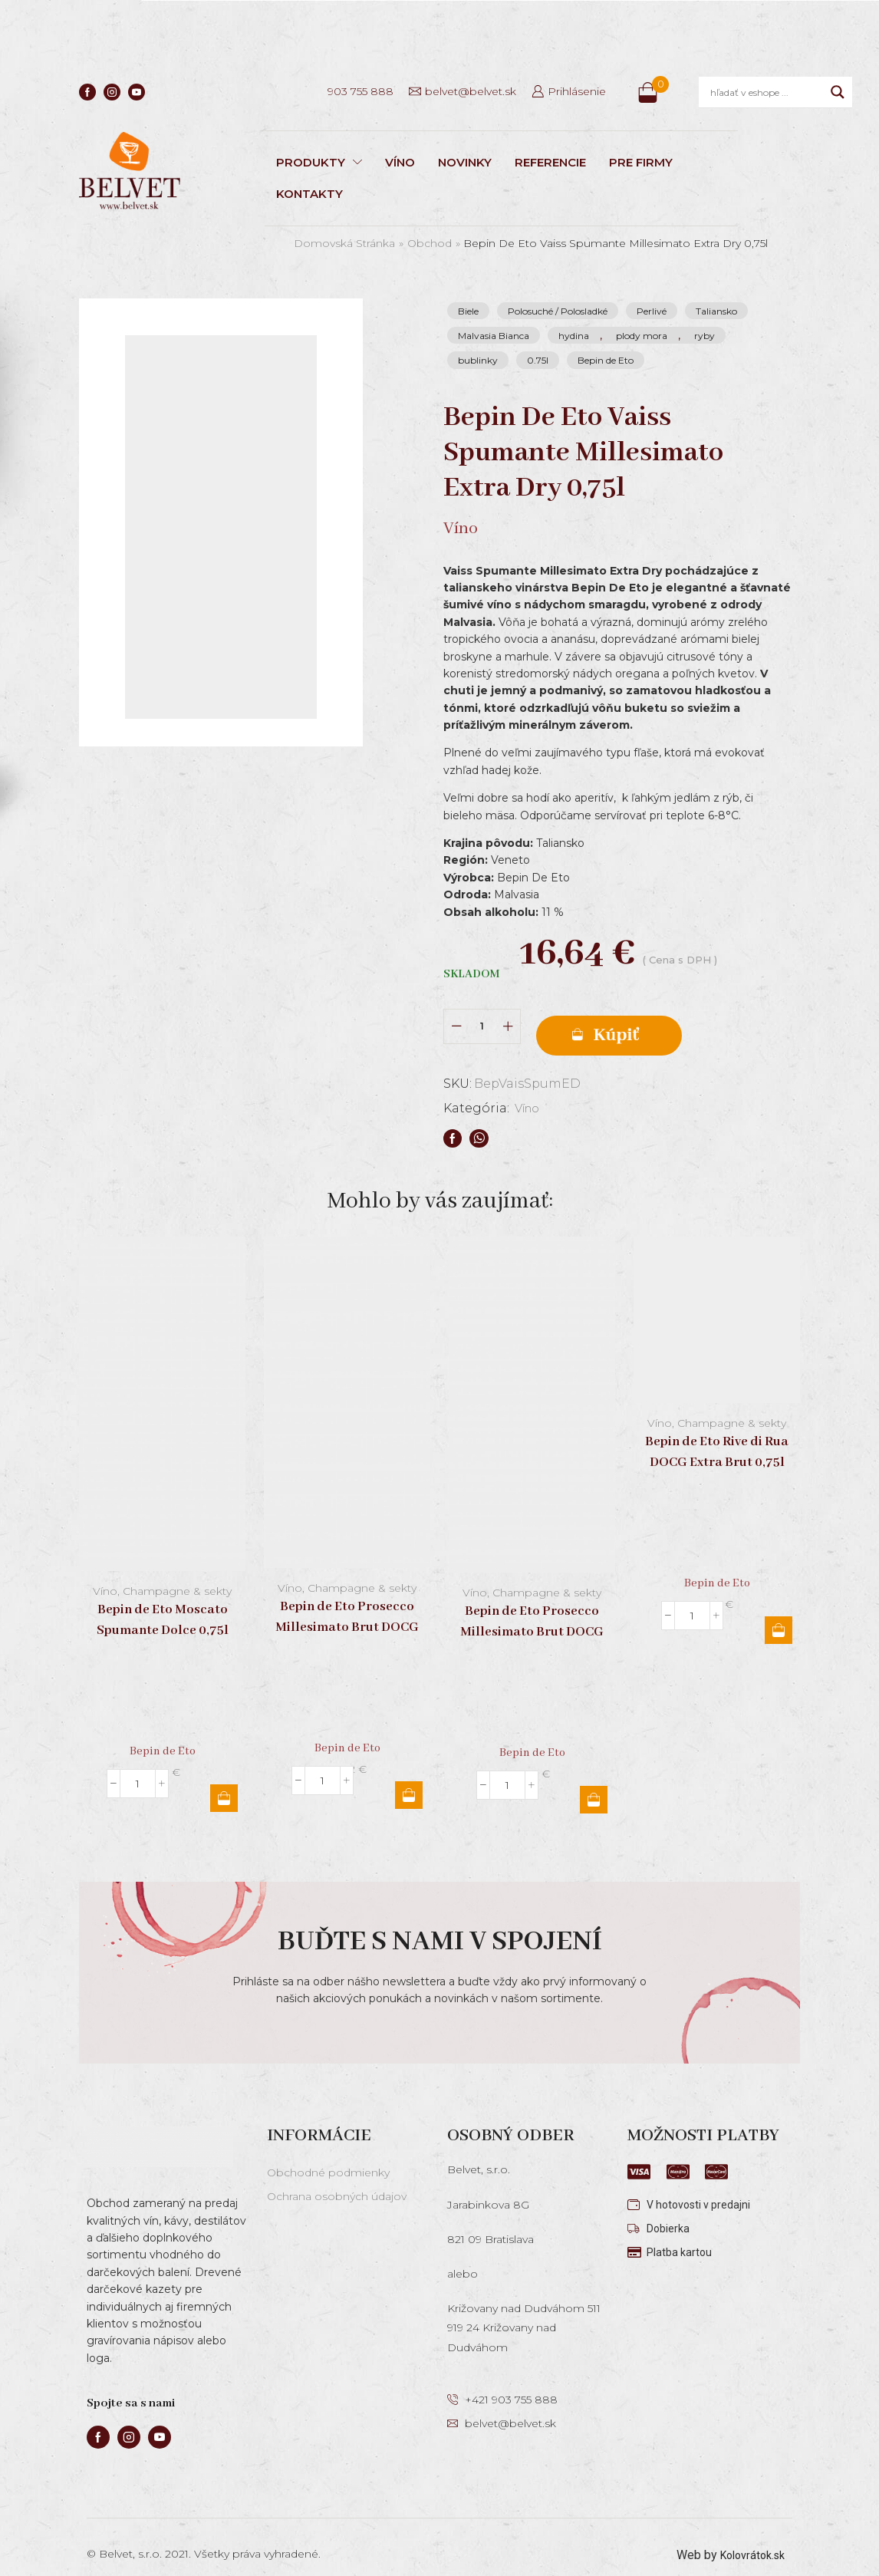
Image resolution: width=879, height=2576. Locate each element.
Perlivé (652, 311)
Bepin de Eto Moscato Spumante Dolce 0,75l (163, 1603)
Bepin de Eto (606, 360)
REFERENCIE (550, 162)
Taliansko (716, 311)
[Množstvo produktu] (482, 1017)
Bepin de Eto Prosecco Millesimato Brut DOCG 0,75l (532, 1615)
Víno (530, 1091)
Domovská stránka (344, 243)
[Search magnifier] (837, 92)
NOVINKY (465, 162)
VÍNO (400, 162)
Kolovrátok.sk (748, 2538)
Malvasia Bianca (493, 335)
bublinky (478, 360)
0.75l (537, 360)
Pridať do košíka (649, 1019)
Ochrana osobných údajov (337, 2179)
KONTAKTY (309, 193)
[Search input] (766, 92)
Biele (468, 311)
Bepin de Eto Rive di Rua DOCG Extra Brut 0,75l (716, 1435)
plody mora (641, 335)
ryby (704, 335)
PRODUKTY (319, 162)
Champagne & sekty (177, 1574)
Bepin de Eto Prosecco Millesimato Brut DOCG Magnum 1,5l (347, 1610)
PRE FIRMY (641, 162)
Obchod (429, 243)
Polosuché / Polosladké (557, 311)
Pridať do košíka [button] (224, 1781)
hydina (573, 335)
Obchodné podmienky (328, 2156)
